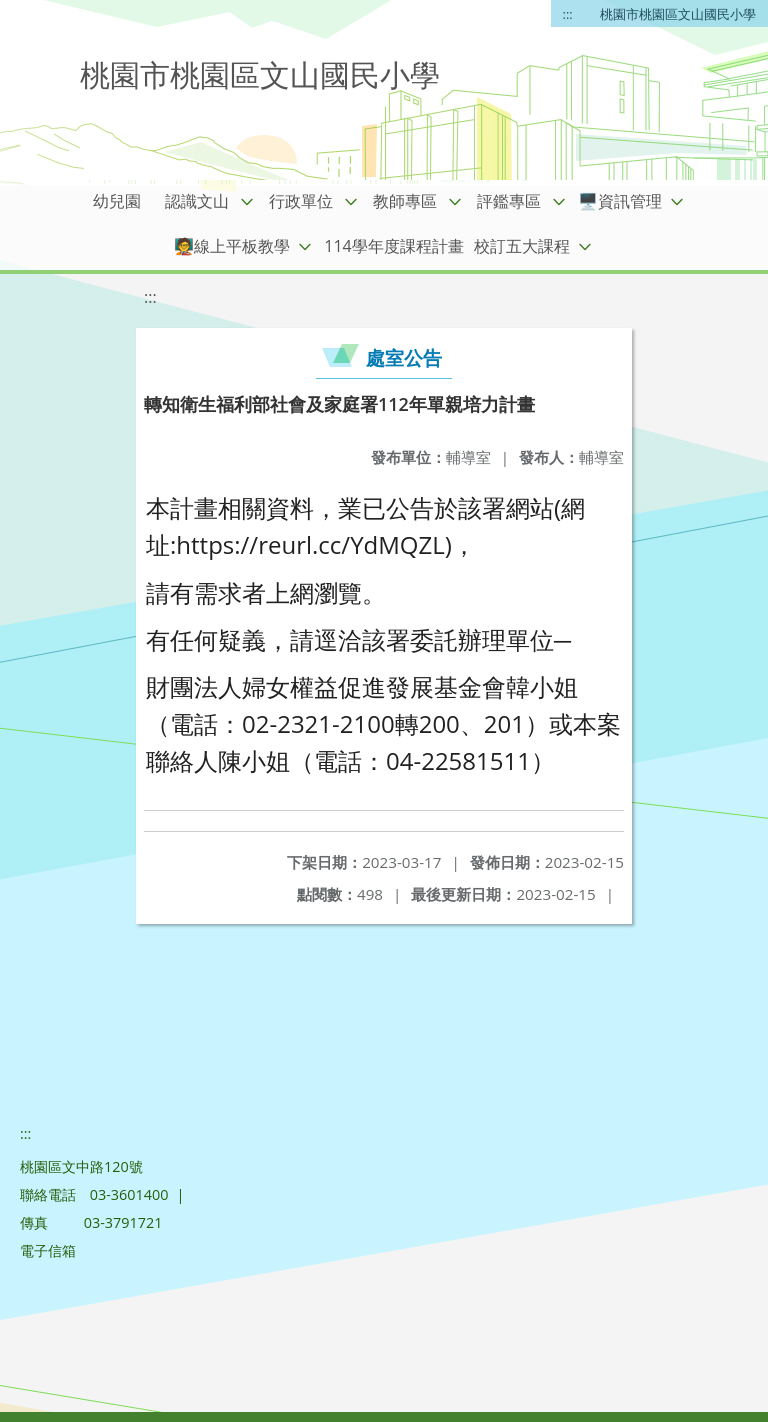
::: (568, 14)
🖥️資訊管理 (620, 201)
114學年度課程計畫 (393, 246)
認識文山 (197, 201)
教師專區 (405, 201)
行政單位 (301, 201)
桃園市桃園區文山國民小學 (678, 14)
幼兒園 (117, 201)
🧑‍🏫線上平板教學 (232, 246)
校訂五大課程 (522, 246)
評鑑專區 (509, 201)
